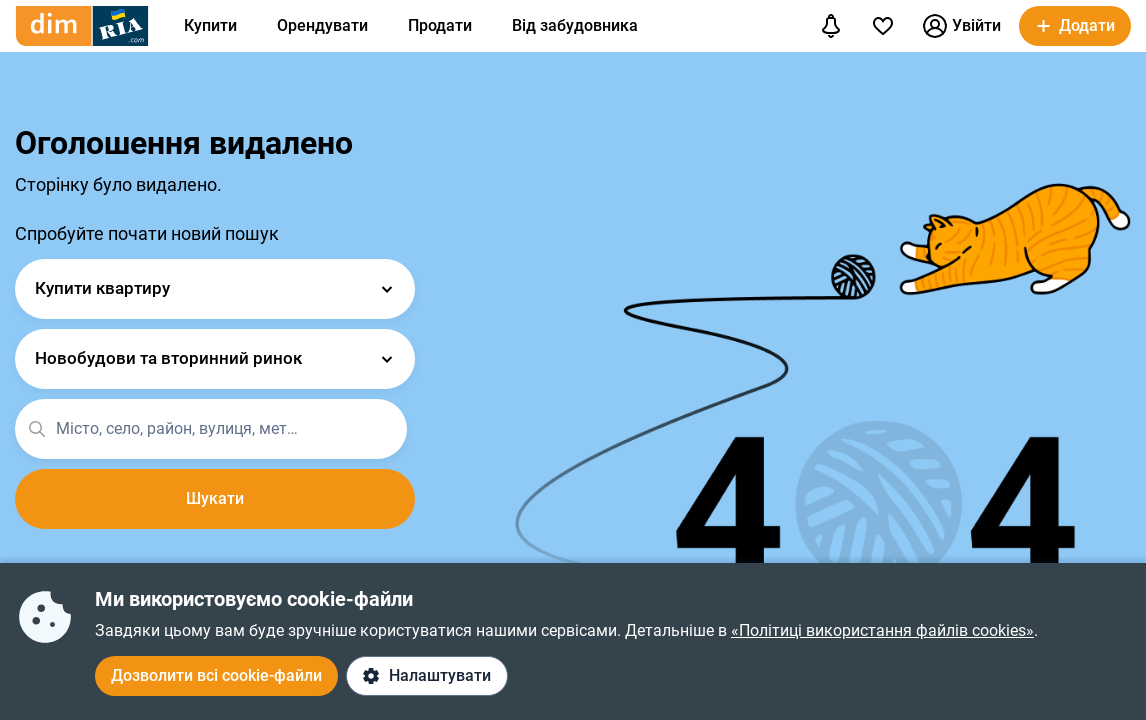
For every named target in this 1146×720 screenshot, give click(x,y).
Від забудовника (575, 25)
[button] (1075, 26)
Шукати (215, 498)
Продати (440, 25)
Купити (210, 25)
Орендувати (322, 25)
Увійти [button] (962, 26)
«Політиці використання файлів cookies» (882, 630)
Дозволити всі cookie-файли (216, 675)
